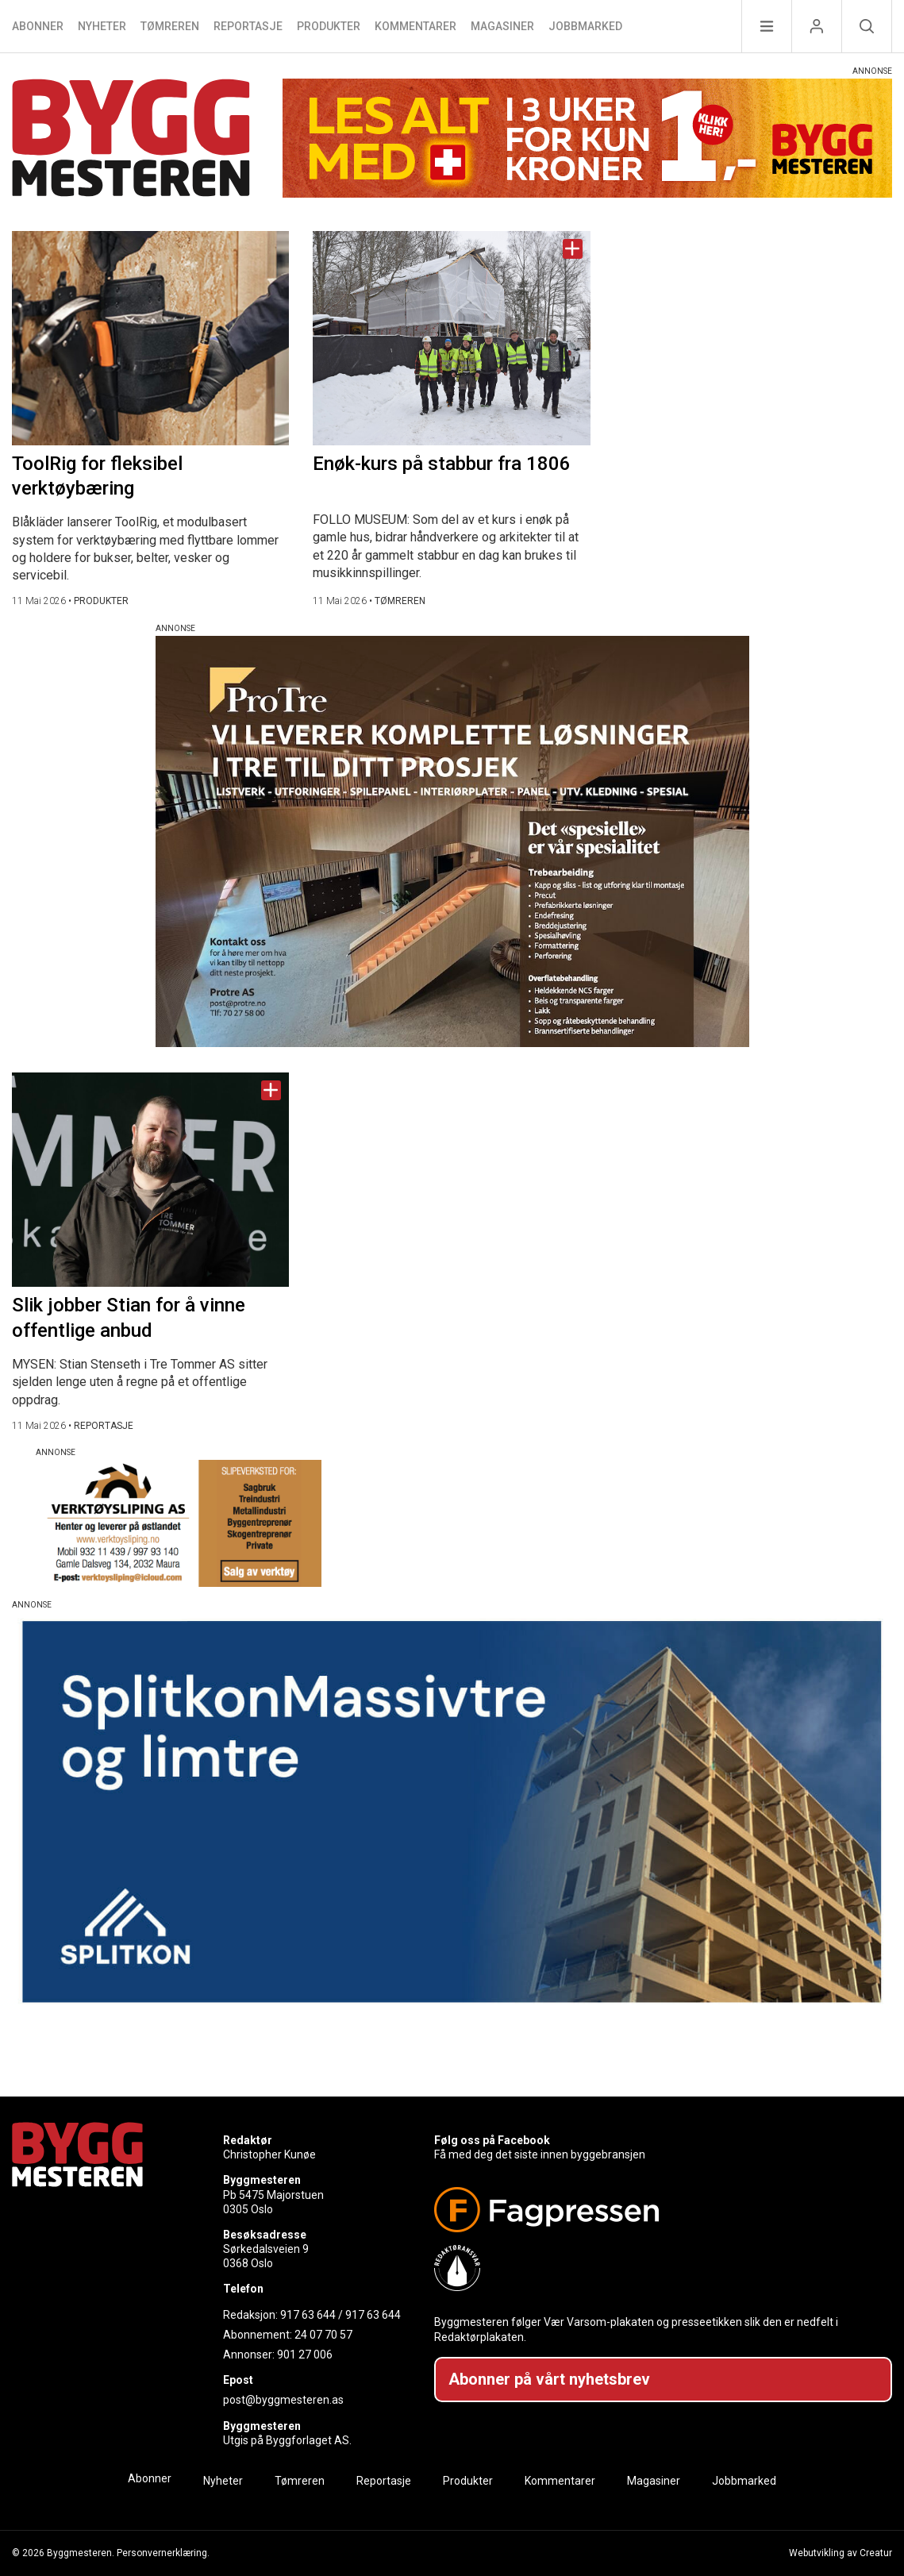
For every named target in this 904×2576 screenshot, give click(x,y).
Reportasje (248, 26)
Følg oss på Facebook (492, 2140)
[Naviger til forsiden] (131, 140)
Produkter (328, 26)
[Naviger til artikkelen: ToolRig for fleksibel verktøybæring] (150, 338)
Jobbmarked (585, 26)
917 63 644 (308, 2314)
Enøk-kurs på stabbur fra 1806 (442, 463)
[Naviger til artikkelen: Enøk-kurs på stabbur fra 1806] (451, 338)
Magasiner (502, 26)
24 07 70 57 (323, 2334)
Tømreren (169, 26)
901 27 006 (305, 2354)
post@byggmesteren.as (283, 2399)
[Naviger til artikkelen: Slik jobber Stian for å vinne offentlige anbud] (150, 1179)
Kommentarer (415, 26)
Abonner (37, 26)
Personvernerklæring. (163, 2553)
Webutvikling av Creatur (840, 2553)
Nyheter (102, 26)
